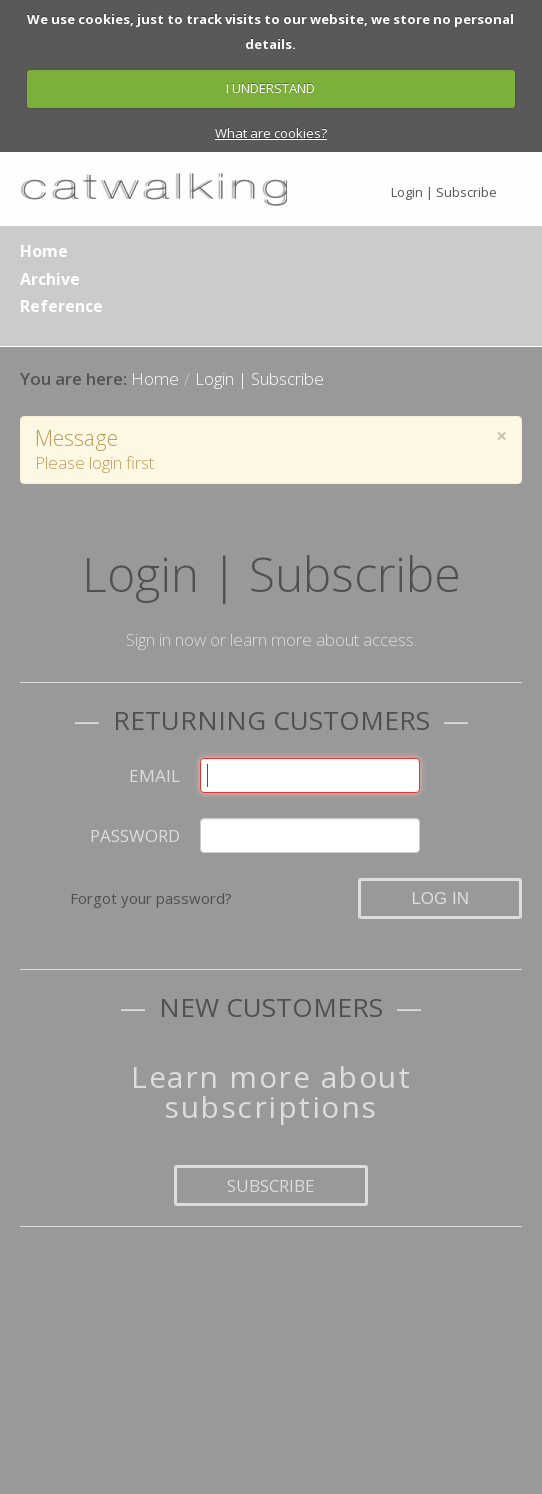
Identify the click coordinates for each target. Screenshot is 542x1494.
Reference (61, 306)
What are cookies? (271, 133)
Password (135, 835)
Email (154, 775)
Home (44, 251)
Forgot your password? (151, 898)
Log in (440, 898)
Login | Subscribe (444, 192)
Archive (50, 279)
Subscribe (271, 1185)
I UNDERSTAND (270, 88)
